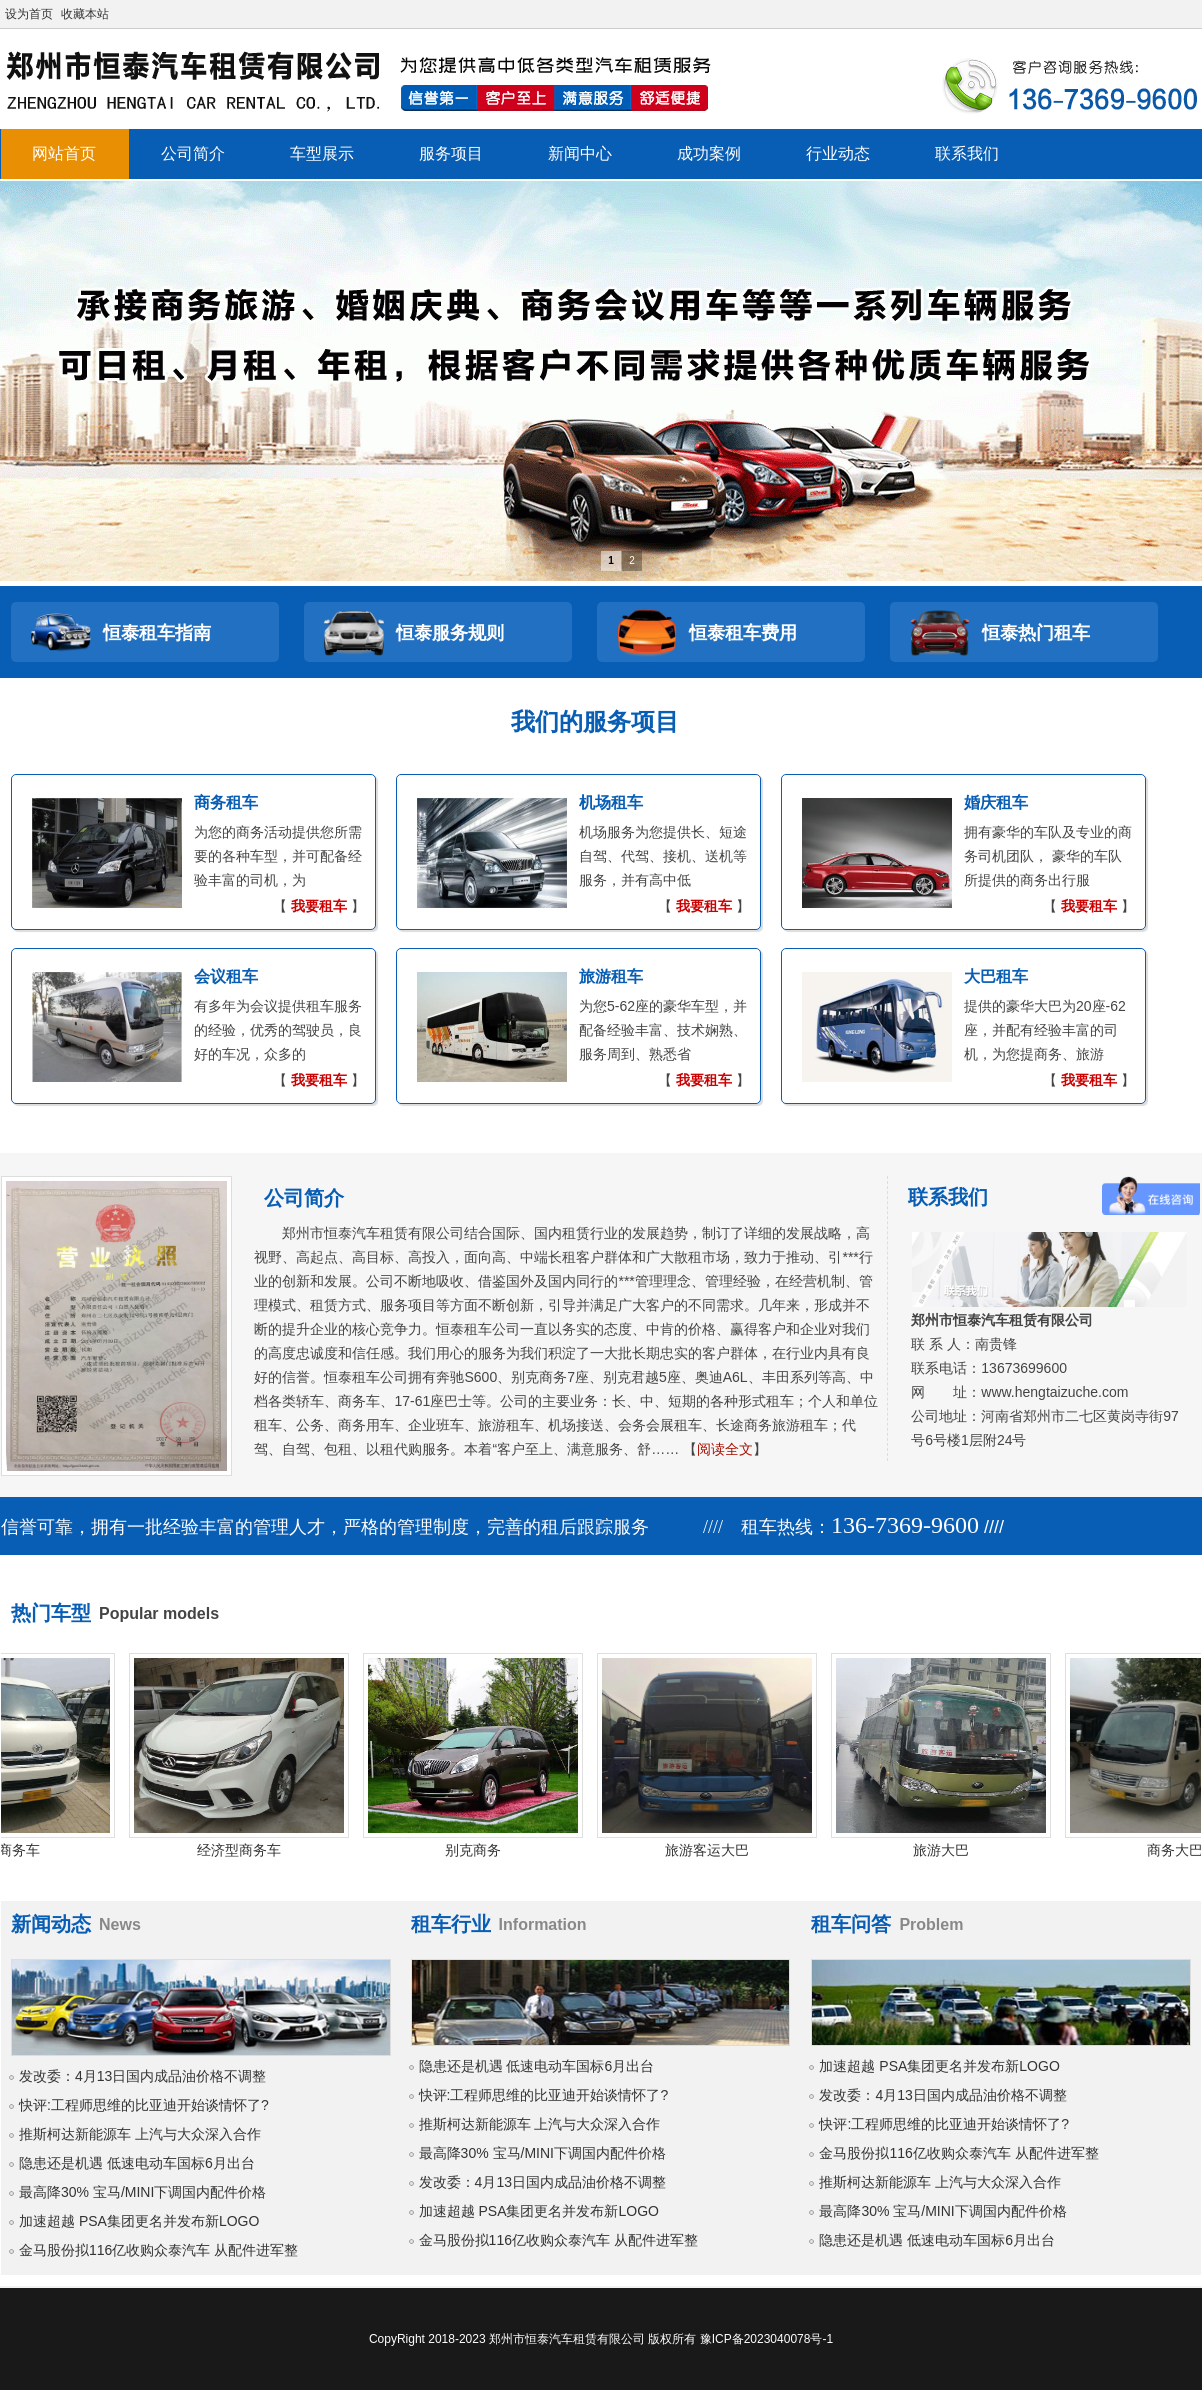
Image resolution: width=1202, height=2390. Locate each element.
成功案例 (709, 153)
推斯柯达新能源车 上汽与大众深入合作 (140, 2134)
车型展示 (322, 153)
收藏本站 (85, 14)
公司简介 (193, 153)
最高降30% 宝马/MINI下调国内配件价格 (142, 2192)
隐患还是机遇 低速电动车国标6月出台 (137, 2163)
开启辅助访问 (1196, 14)
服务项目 (451, 153)
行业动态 (838, 153)
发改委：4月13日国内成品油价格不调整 (142, 2076)
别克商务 (480, 1850)
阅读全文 (725, 1449)
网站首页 (64, 153)
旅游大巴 (948, 1850)
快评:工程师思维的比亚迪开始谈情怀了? (144, 2105)
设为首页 (29, 14)
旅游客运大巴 (714, 1850)
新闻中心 (580, 153)
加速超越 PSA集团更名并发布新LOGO (139, 2221)
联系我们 (967, 153)
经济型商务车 (246, 1850)
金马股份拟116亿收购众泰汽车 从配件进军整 (158, 2250)
